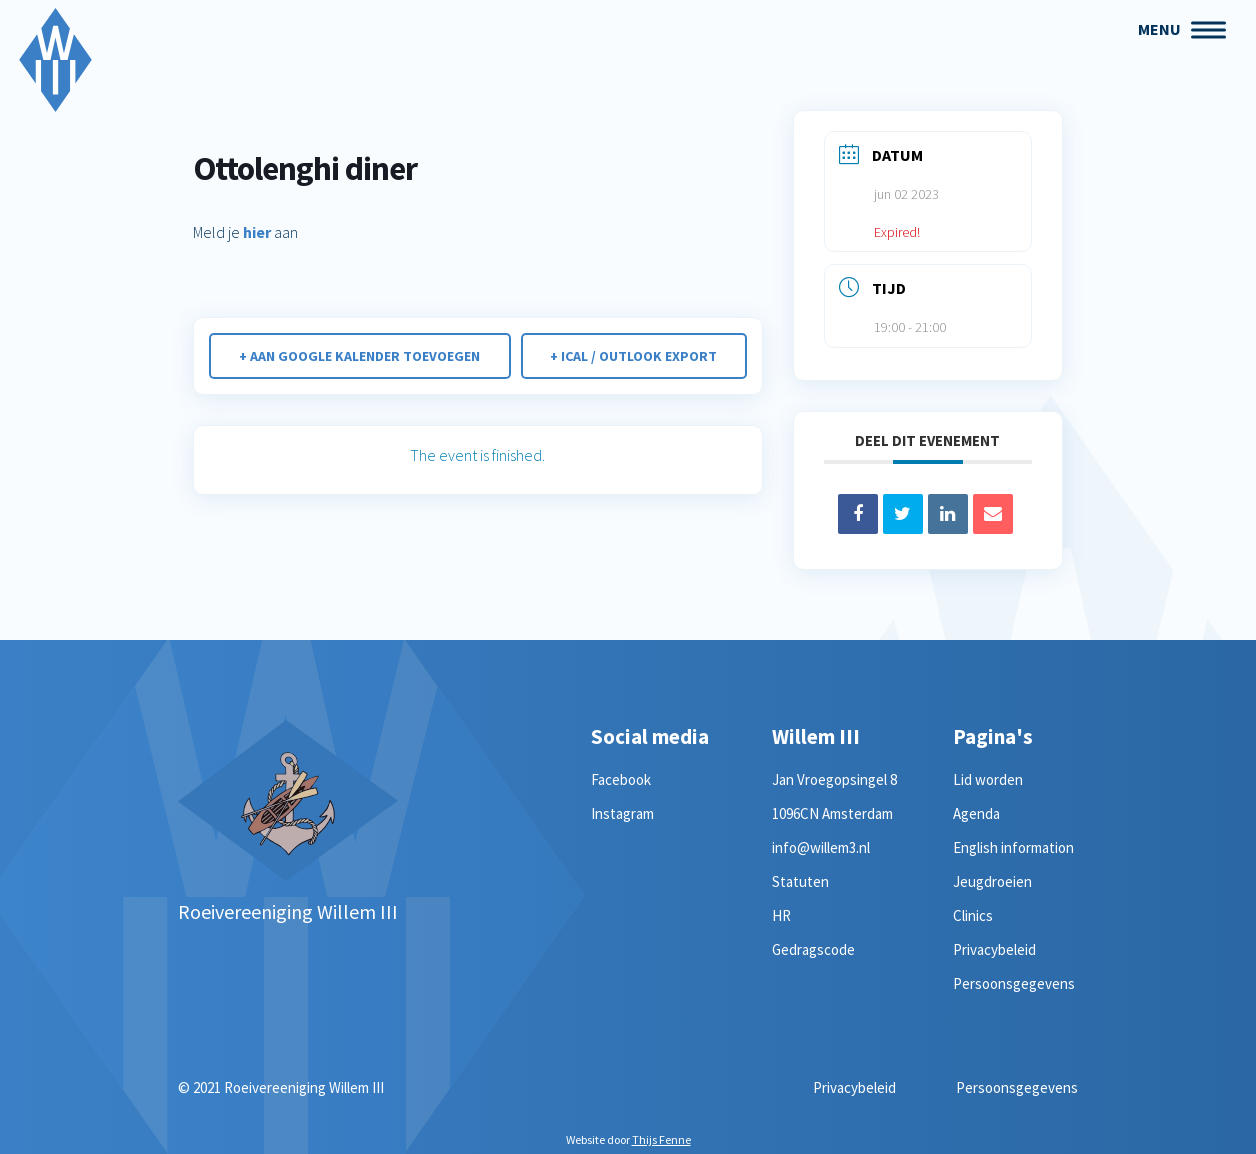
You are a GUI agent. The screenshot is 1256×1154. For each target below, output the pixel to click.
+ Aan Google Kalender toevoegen (359, 356)
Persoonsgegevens (1014, 983)
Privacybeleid (994, 949)
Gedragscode (813, 949)
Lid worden (988, 779)
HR (781, 915)
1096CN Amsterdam (832, 813)
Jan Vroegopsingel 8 (834, 779)
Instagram (622, 813)
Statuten (800, 881)
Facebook (621, 779)
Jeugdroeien (992, 881)
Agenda (976, 813)
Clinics (973, 915)
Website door (628, 1139)
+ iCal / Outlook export (633, 356)
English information (1013, 847)
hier (257, 232)
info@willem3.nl (821, 847)
